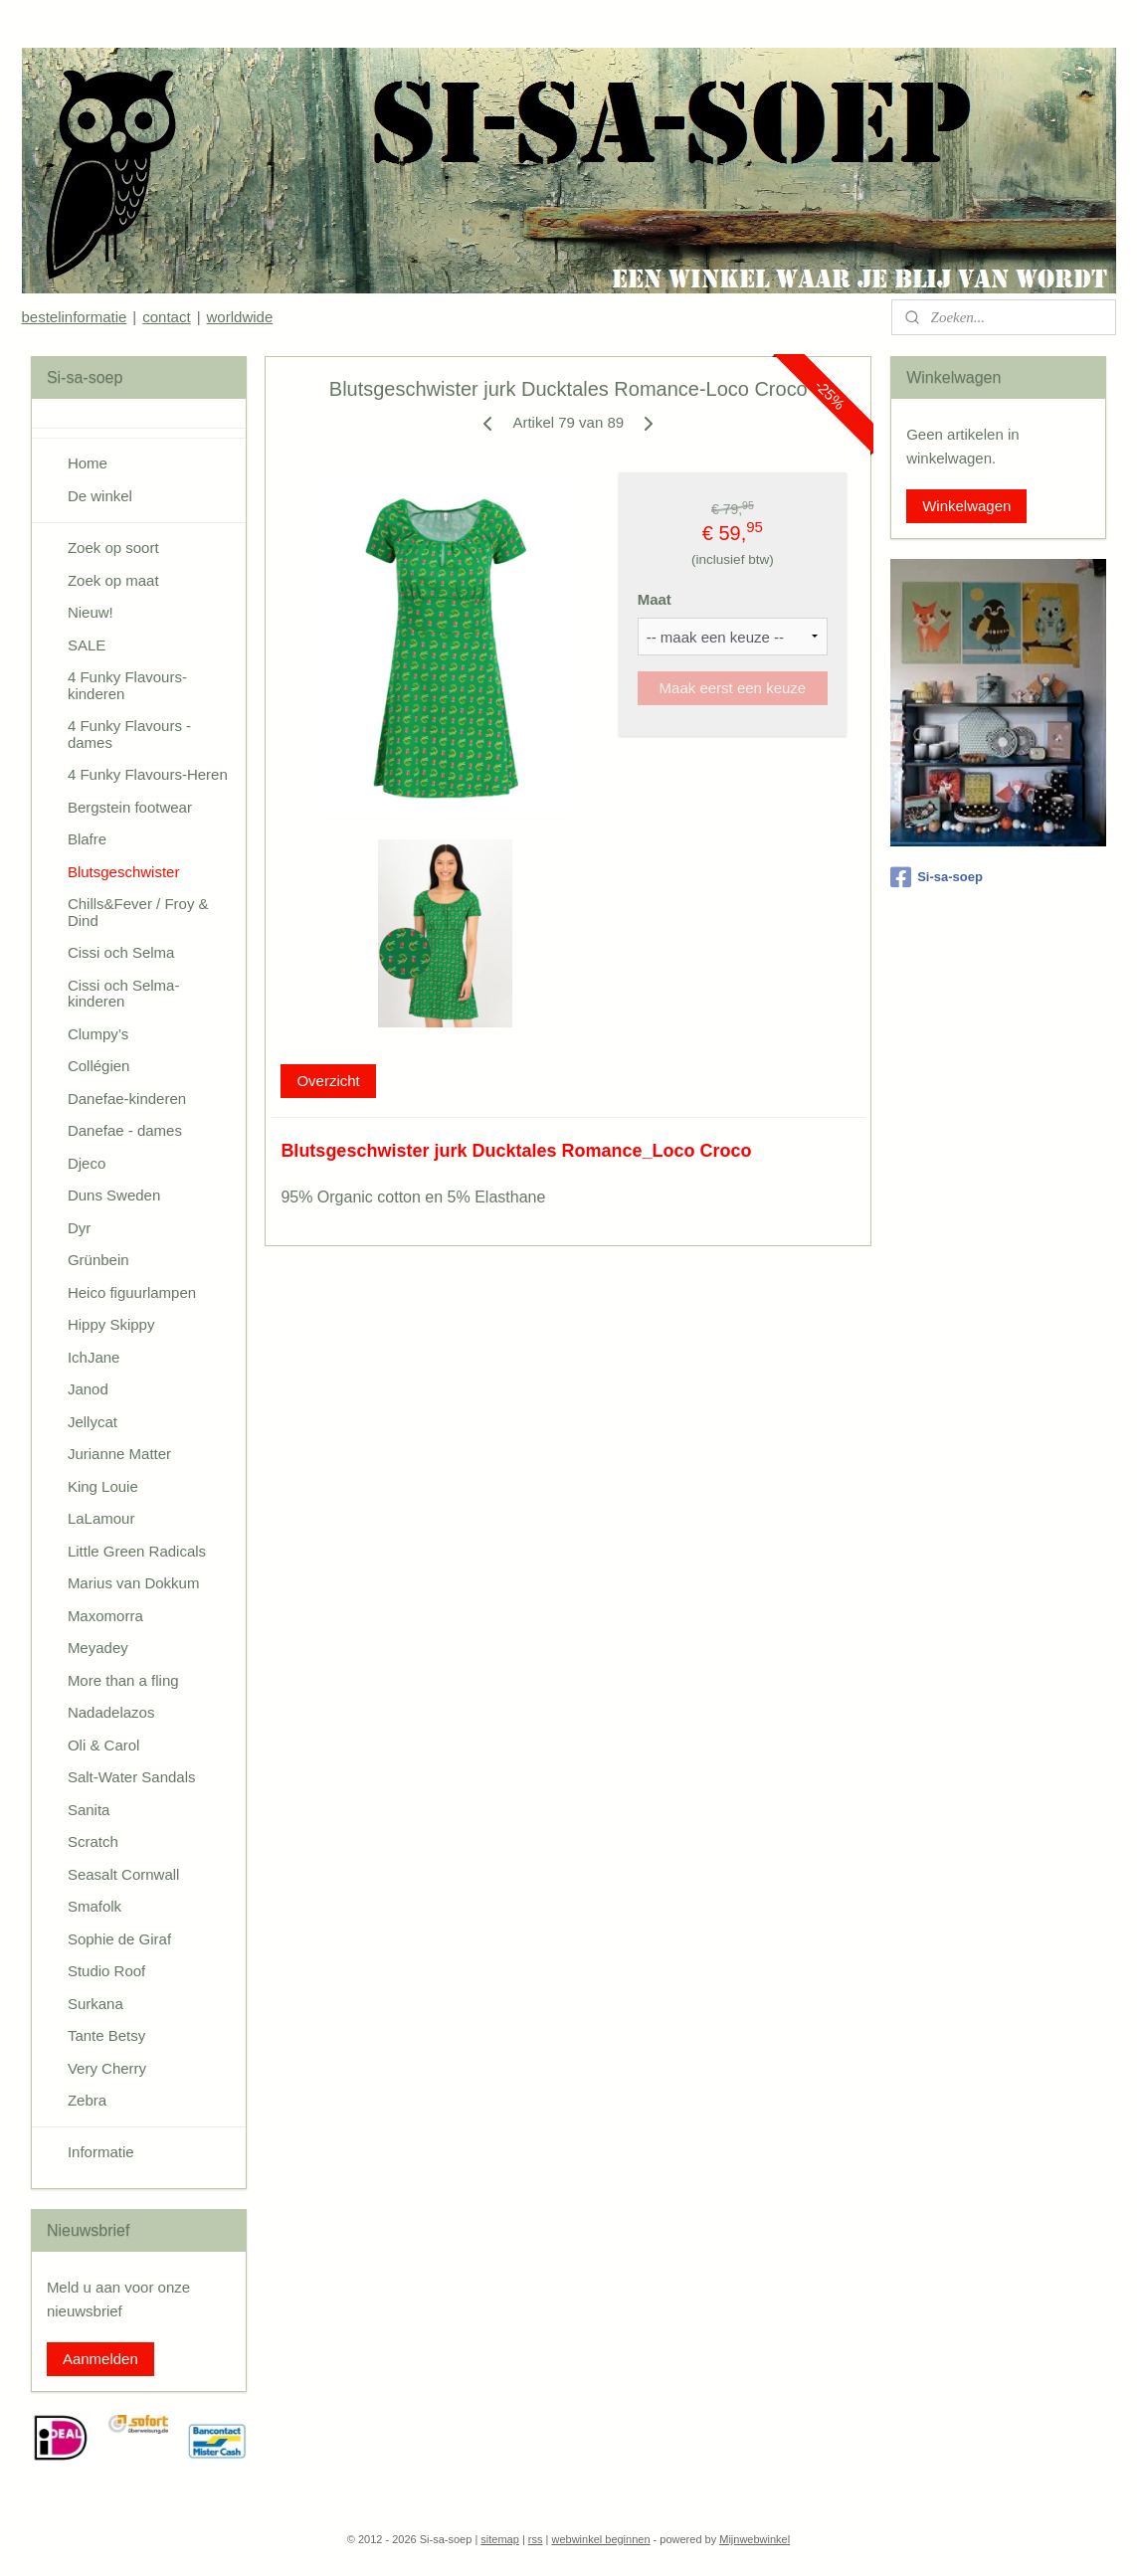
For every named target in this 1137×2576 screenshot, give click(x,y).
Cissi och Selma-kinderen (124, 994)
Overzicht (328, 1080)
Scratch (93, 1841)
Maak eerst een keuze (733, 687)
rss (535, 2539)
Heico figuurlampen (132, 1292)
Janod (88, 1388)
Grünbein (98, 1259)
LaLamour (101, 1518)
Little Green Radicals (137, 1551)
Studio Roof (106, 1970)
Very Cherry (107, 2068)
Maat (654, 599)
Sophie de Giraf (119, 1939)
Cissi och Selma (121, 952)
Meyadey (98, 1647)
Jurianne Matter (119, 1453)
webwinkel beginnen (600, 2539)
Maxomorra (105, 1615)
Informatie (101, 2151)
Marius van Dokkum (134, 1582)
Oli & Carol (104, 1745)
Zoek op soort (113, 547)
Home (87, 463)
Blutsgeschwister (124, 871)
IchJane (94, 1357)
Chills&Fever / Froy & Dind (138, 912)
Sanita (89, 1809)
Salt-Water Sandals (132, 1776)
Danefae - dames (125, 1130)
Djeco (86, 1163)
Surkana (95, 2003)
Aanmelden (100, 2358)
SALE (86, 645)
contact (166, 316)
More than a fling (123, 1680)
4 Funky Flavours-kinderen (127, 685)
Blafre (87, 838)
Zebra (87, 2100)
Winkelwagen (966, 505)
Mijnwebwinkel (754, 2539)
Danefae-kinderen (127, 1098)
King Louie (103, 1486)
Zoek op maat (113, 580)
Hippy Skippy (111, 1324)
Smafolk (94, 1906)
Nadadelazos (111, 1712)
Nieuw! (90, 612)
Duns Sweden (114, 1195)
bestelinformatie (73, 316)
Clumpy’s (98, 1033)
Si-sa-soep (936, 877)
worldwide (240, 316)
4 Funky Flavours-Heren (148, 774)
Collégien (99, 1065)
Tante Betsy (106, 2035)
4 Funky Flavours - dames (129, 734)
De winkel (100, 495)
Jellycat (92, 1421)
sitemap (499, 2539)
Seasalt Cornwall (124, 1874)
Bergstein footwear (130, 807)
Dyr (79, 1227)
